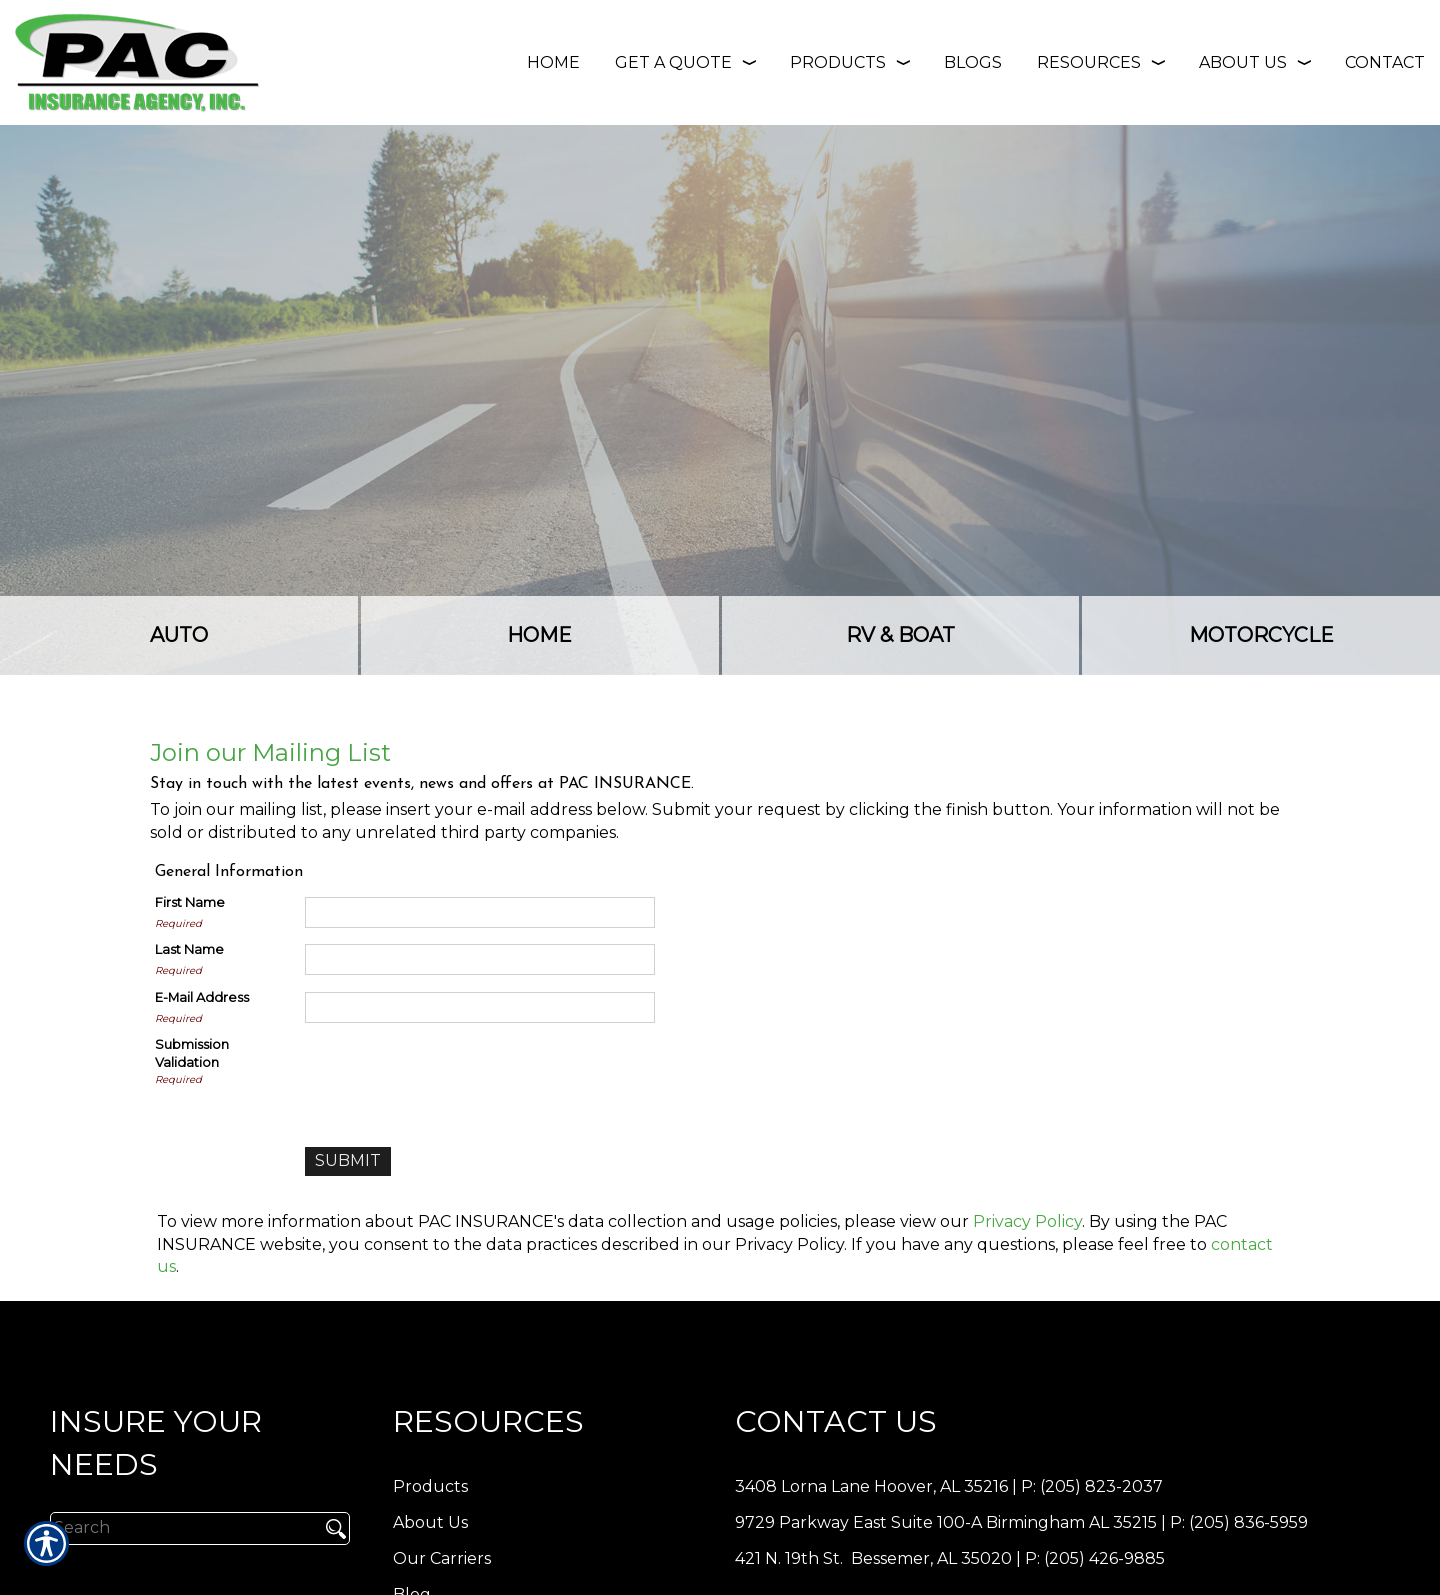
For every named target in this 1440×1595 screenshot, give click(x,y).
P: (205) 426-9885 (1095, 1558)
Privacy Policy (1027, 1221)
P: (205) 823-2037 (1092, 1486)
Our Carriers (442, 1558)
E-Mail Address (202, 997)
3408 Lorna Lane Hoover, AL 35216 (871, 1486)
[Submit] (348, 1161)
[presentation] (457, 1075)
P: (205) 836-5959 (1239, 1522)
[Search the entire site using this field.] (177, 1528)
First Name (190, 902)
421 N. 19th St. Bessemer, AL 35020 (873, 1558)
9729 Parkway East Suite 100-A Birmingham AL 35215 (946, 1522)
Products (430, 1486)
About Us (430, 1522)
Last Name (189, 949)
